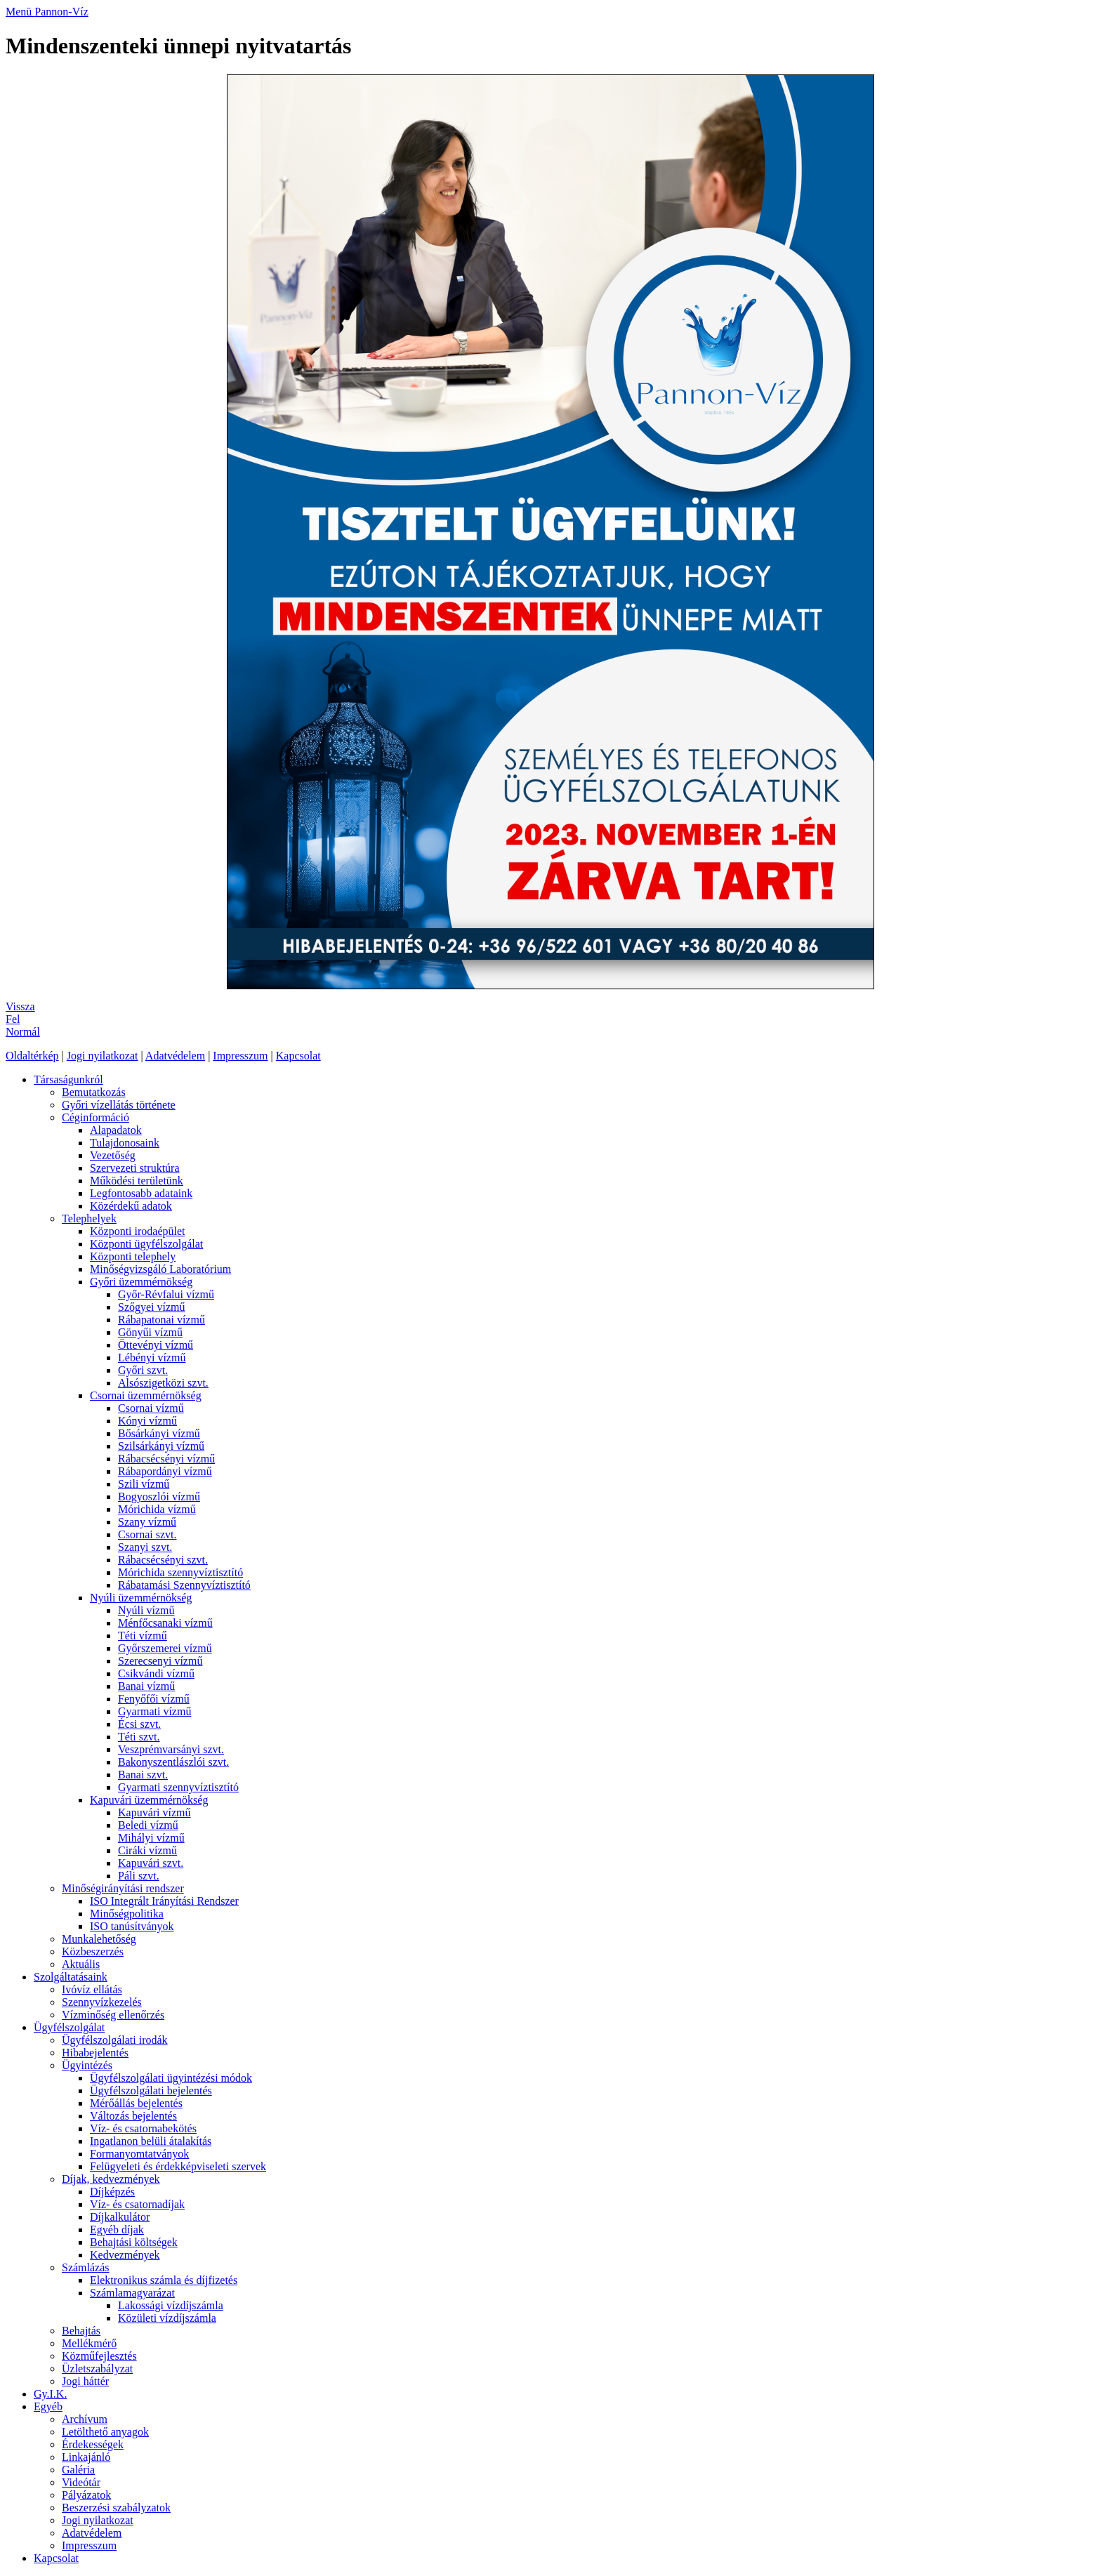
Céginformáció (95, 1117)
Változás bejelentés (133, 2116)
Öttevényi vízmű (155, 1345)
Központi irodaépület (137, 1231)
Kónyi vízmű (147, 1421)
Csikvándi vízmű (156, 1673)
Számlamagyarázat (132, 2293)
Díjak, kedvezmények (111, 2179)
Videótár (81, 2482)
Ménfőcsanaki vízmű (165, 1623)
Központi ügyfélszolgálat (146, 1244)
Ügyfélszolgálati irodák (115, 2040)
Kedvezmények (125, 2255)
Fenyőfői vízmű (154, 1699)
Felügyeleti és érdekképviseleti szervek (178, 2166)
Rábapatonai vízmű (161, 1320)
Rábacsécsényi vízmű (166, 1459)
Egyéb (48, 2406)
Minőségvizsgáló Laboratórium (160, 1269)
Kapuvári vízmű (154, 1812)
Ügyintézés (87, 2065)
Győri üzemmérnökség (141, 1282)
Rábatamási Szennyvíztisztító (184, 1585)
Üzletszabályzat (97, 2368)
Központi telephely (133, 1256)
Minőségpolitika (127, 1914)
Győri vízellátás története (119, 1105)
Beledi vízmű (148, 1825)
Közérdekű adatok (131, 1206)
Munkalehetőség (99, 1939)
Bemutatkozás (94, 1092)
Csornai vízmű (151, 1408)
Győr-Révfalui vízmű (166, 1294)
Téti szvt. (139, 1737)
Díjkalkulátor (120, 2217)
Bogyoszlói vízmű (159, 1496)
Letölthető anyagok (105, 2432)
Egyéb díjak (117, 2229)
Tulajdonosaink (124, 1143)
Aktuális (81, 1964)
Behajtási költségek (134, 2242)
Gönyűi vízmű (150, 1332)
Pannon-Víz (61, 12)
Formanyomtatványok (139, 2154)
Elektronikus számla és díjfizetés (163, 2280)
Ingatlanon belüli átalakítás (150, 2141)
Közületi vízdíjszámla (167, 2318)
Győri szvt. (143, 1370)
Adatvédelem (175, 1056)
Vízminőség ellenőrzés (113, 2015)
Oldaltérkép (32, 1056)
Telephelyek (89, 1218)
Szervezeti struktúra (135, 1168)
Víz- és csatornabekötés (143, 2128)
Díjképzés (112, 2192)
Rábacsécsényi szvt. (163, 1560)
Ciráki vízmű (147, 1850)
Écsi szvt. (139, 1724)
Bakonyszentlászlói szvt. (173, 1762)
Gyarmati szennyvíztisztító (178, 1787)
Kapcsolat (298, 1056)
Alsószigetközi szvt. (163, 1383)
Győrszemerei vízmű (165, 1648)
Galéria (78, 2470)
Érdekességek (93, 2444)
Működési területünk (136, 1181)
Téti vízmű (142, 1636)
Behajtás (81, 2331)
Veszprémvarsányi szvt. (171, 1749)
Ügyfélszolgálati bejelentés (151, 2090)
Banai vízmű (146, 1686)
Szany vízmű (147, 1522)
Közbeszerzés (93, 1951)
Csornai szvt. (147, 1534)
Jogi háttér (85, 2381)
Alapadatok (116, 1130)
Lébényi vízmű (151, 1357)
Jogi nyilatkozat (102, 1056)
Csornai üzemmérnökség (146, 1395)
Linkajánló (86, 2457)
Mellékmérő (89, 2343)
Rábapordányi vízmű (165, 1471)
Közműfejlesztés (99, 2356)
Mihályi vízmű (151, 1838)
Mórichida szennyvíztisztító (180, 1572)
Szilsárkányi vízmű (161, 1446)
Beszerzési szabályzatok (116, 2508)
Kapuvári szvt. (150, 1863)
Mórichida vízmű (157, 1509)
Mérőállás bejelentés (136, 2103)
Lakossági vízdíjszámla (170, 2305)
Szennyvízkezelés (102, 2002)
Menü (20, 12)
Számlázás (86, 2267)
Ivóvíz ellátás (92, 1989)
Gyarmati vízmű (154, 1711)
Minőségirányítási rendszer (123, 1888)
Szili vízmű (143, 1484)
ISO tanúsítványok (132, 1926)
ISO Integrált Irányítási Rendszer (164, 1901)
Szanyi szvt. (145, 1547)
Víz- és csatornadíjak (137, 2204)
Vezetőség (113, 1155)
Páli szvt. (138, 1876)
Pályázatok (86, 2495)
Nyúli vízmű (146, 1610)
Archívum (84, 2419)
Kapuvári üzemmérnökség (149, 1800)
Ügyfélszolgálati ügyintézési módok (171, 2078)
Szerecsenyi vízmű (160, 1661)
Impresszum (240, 1056)
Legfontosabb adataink (141, 1193)
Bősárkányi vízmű (159, 1433)
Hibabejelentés (95, 2053)
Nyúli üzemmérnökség (141, 1598)
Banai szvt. (143, 1775)
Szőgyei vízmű (151, 1307)
